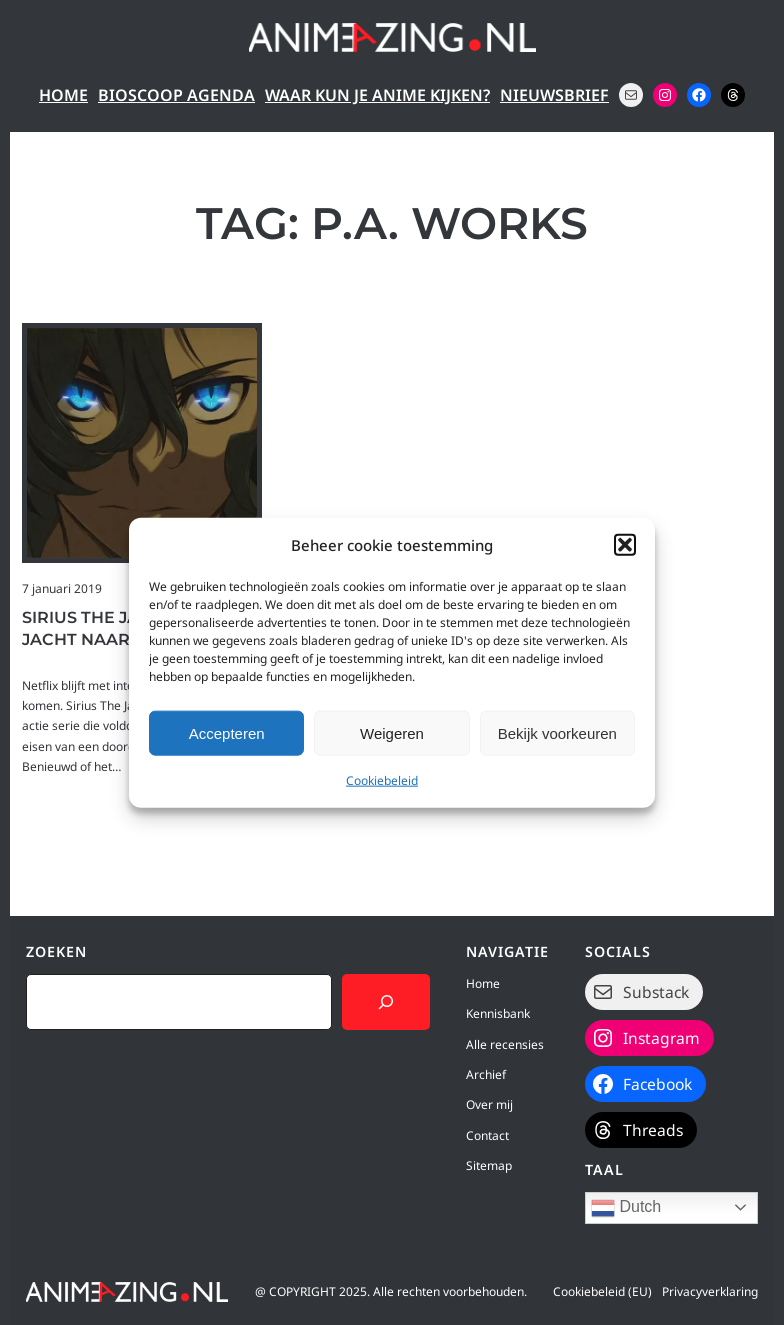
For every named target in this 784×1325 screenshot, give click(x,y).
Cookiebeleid (382, 780)
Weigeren (392, 732)
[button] (625, 545)
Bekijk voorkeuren (557, 732)
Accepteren (227, 732)
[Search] (386, 1002)
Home (63, 95)
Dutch (626, 1208)
